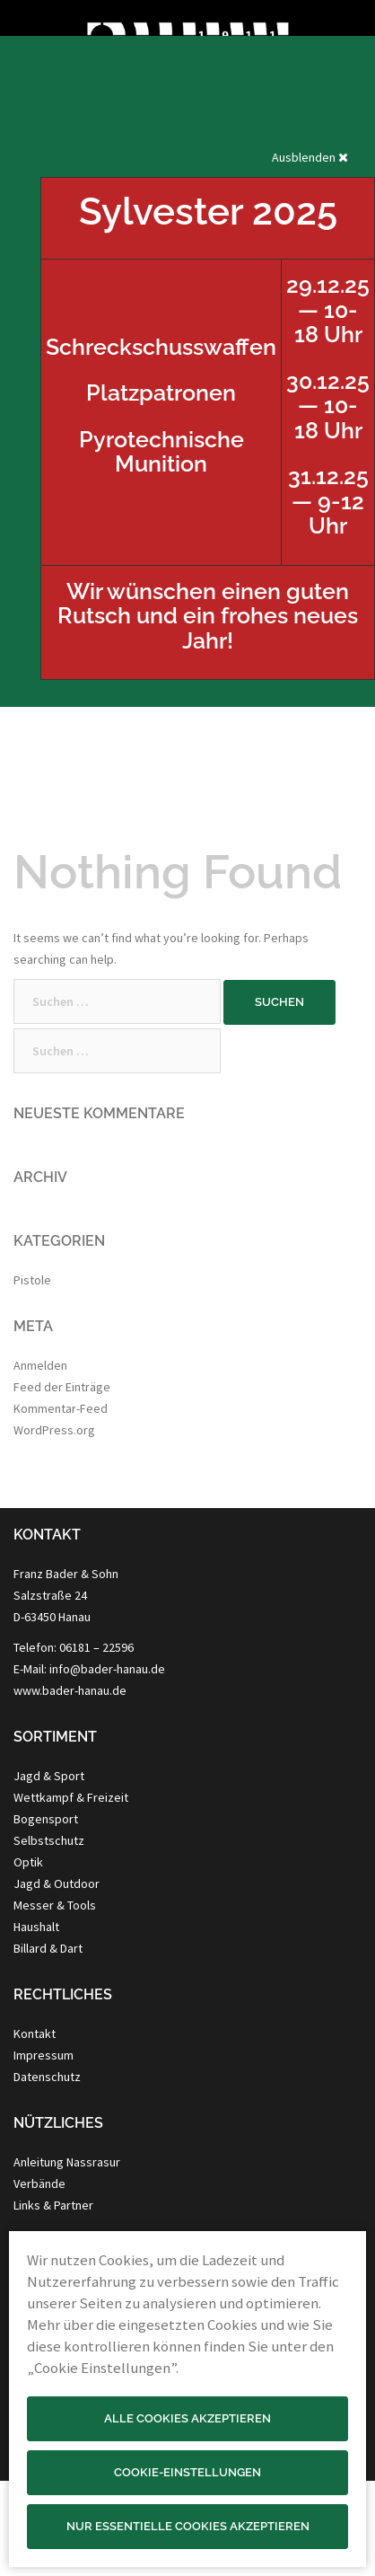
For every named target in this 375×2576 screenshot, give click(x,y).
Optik (28, 1862)
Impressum (43, 2055)
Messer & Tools (54, 1905)
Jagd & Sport (48, 1776)
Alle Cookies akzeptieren (187, 2418)
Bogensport (45, 1819)
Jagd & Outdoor (56, 1883)
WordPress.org (54, 1430)
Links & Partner (53, 2205)
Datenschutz (47, 2077)
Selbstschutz (48, 1840)
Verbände (39, 2183)
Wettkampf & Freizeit (70, 1797)
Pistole (32, 1280)
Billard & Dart (48, 1948)
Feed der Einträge (61, 1387)
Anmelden (40, 1365)
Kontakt (34, 2033)
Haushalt (36, 1927)
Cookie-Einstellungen (187, 2472)
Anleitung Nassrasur (66, 2162)
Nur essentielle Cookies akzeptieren (188, 2526)
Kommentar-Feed (60, 1408)
